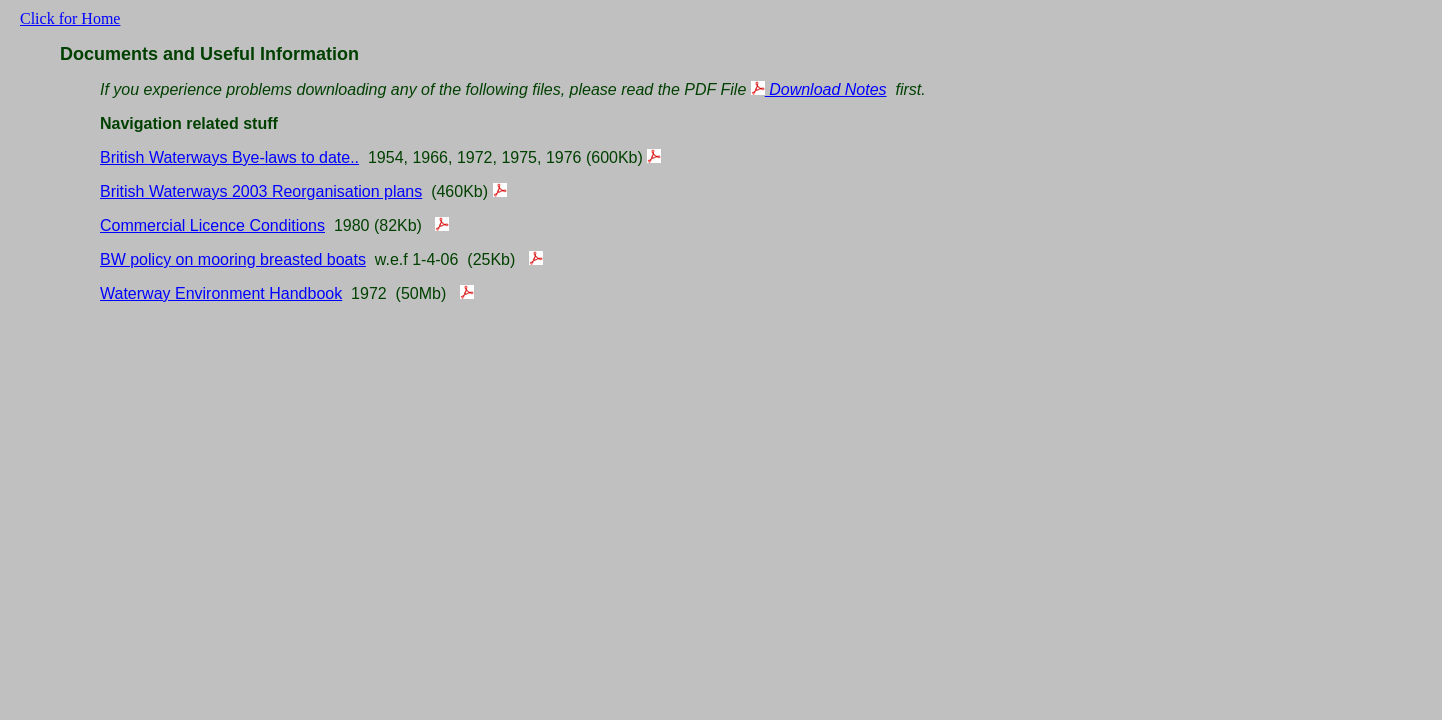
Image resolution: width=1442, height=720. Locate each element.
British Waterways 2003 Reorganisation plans (261, 191)
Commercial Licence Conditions (212, 225)
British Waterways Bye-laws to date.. (229, 157)
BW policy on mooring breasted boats (233, 259)
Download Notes (819, 89)
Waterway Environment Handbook (221, 293)
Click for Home (70, 18)
